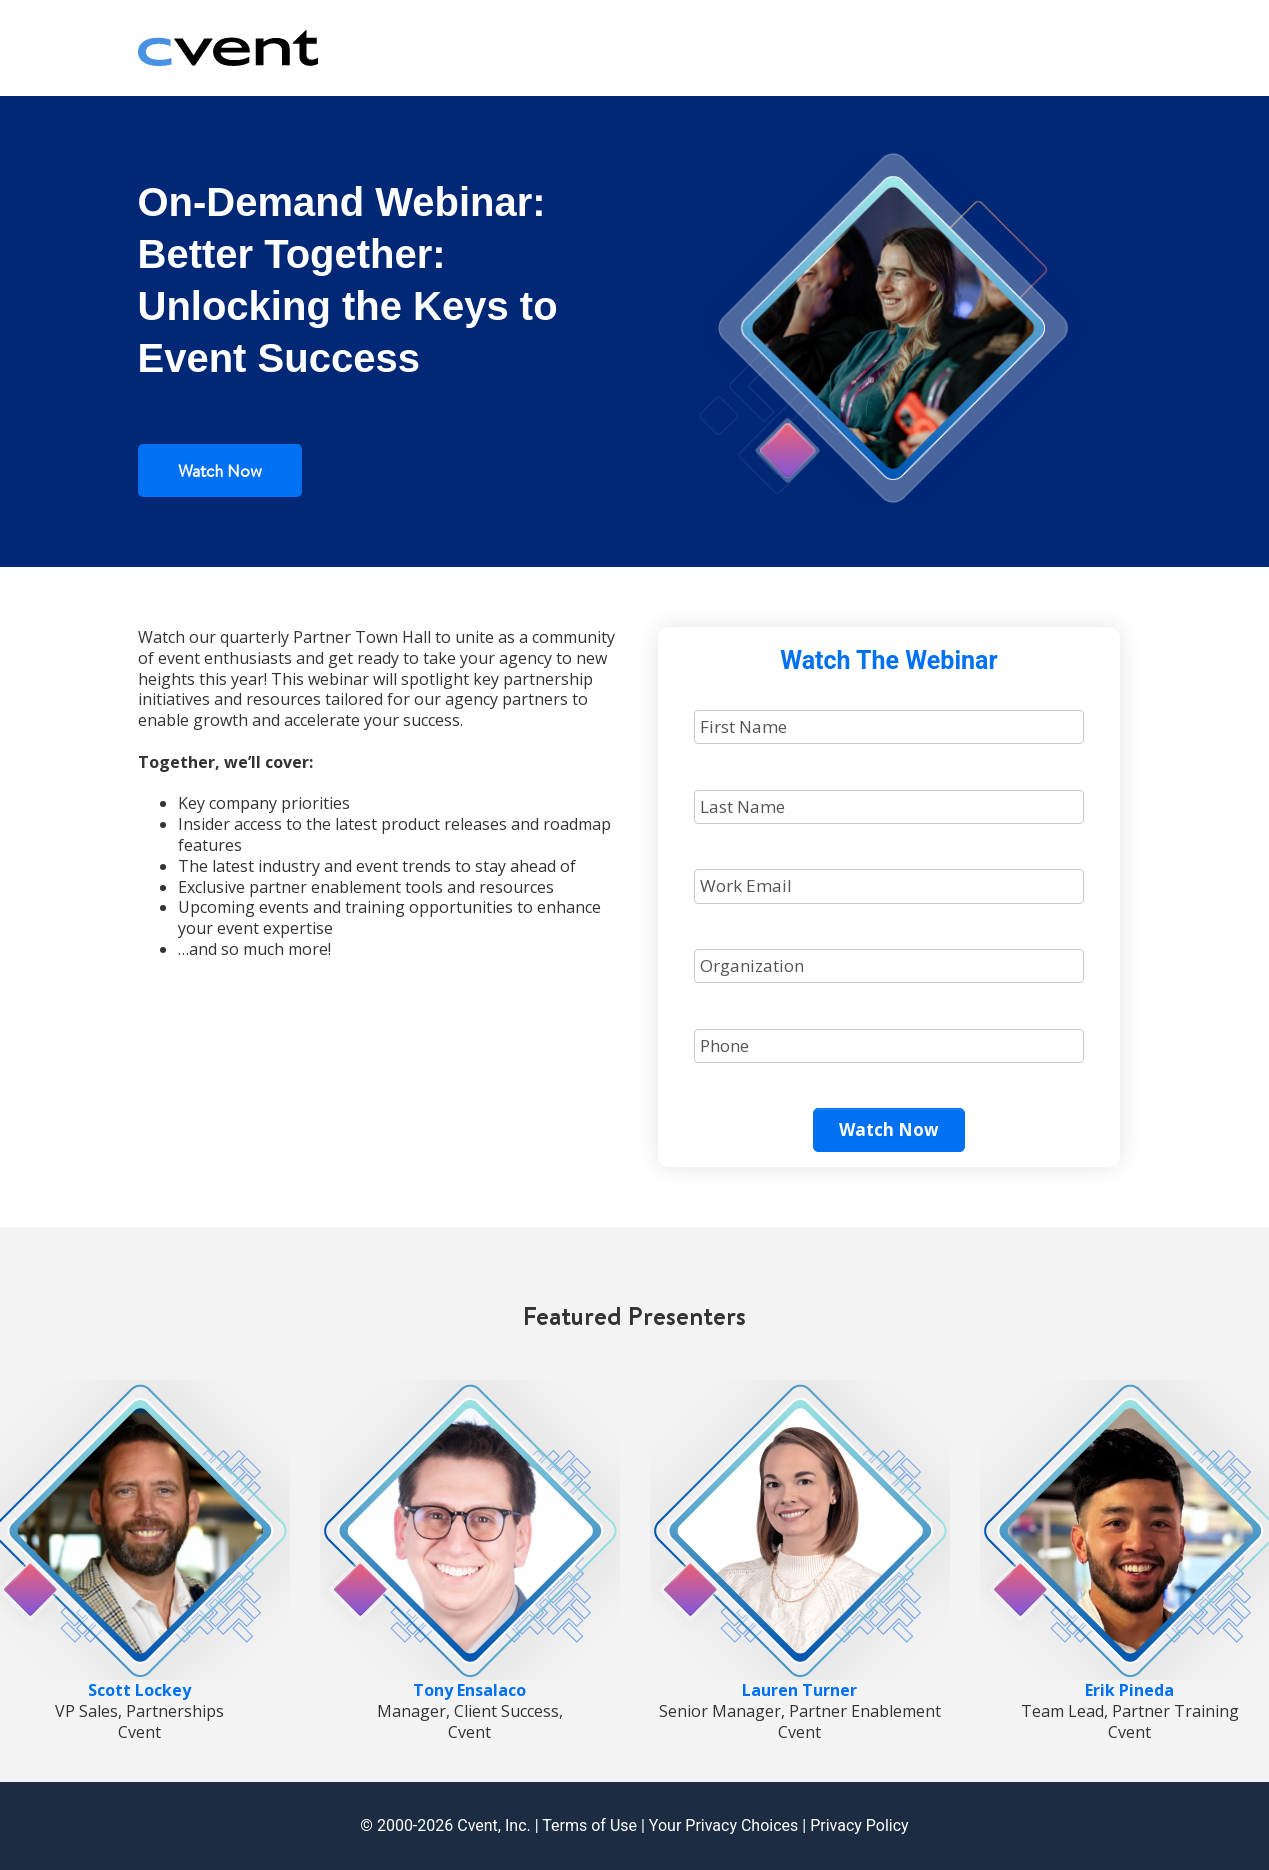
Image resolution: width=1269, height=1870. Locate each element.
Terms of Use (589, 1825)
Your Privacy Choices (723, 1825)
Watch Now (220, 470)
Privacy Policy (859, 1825)
